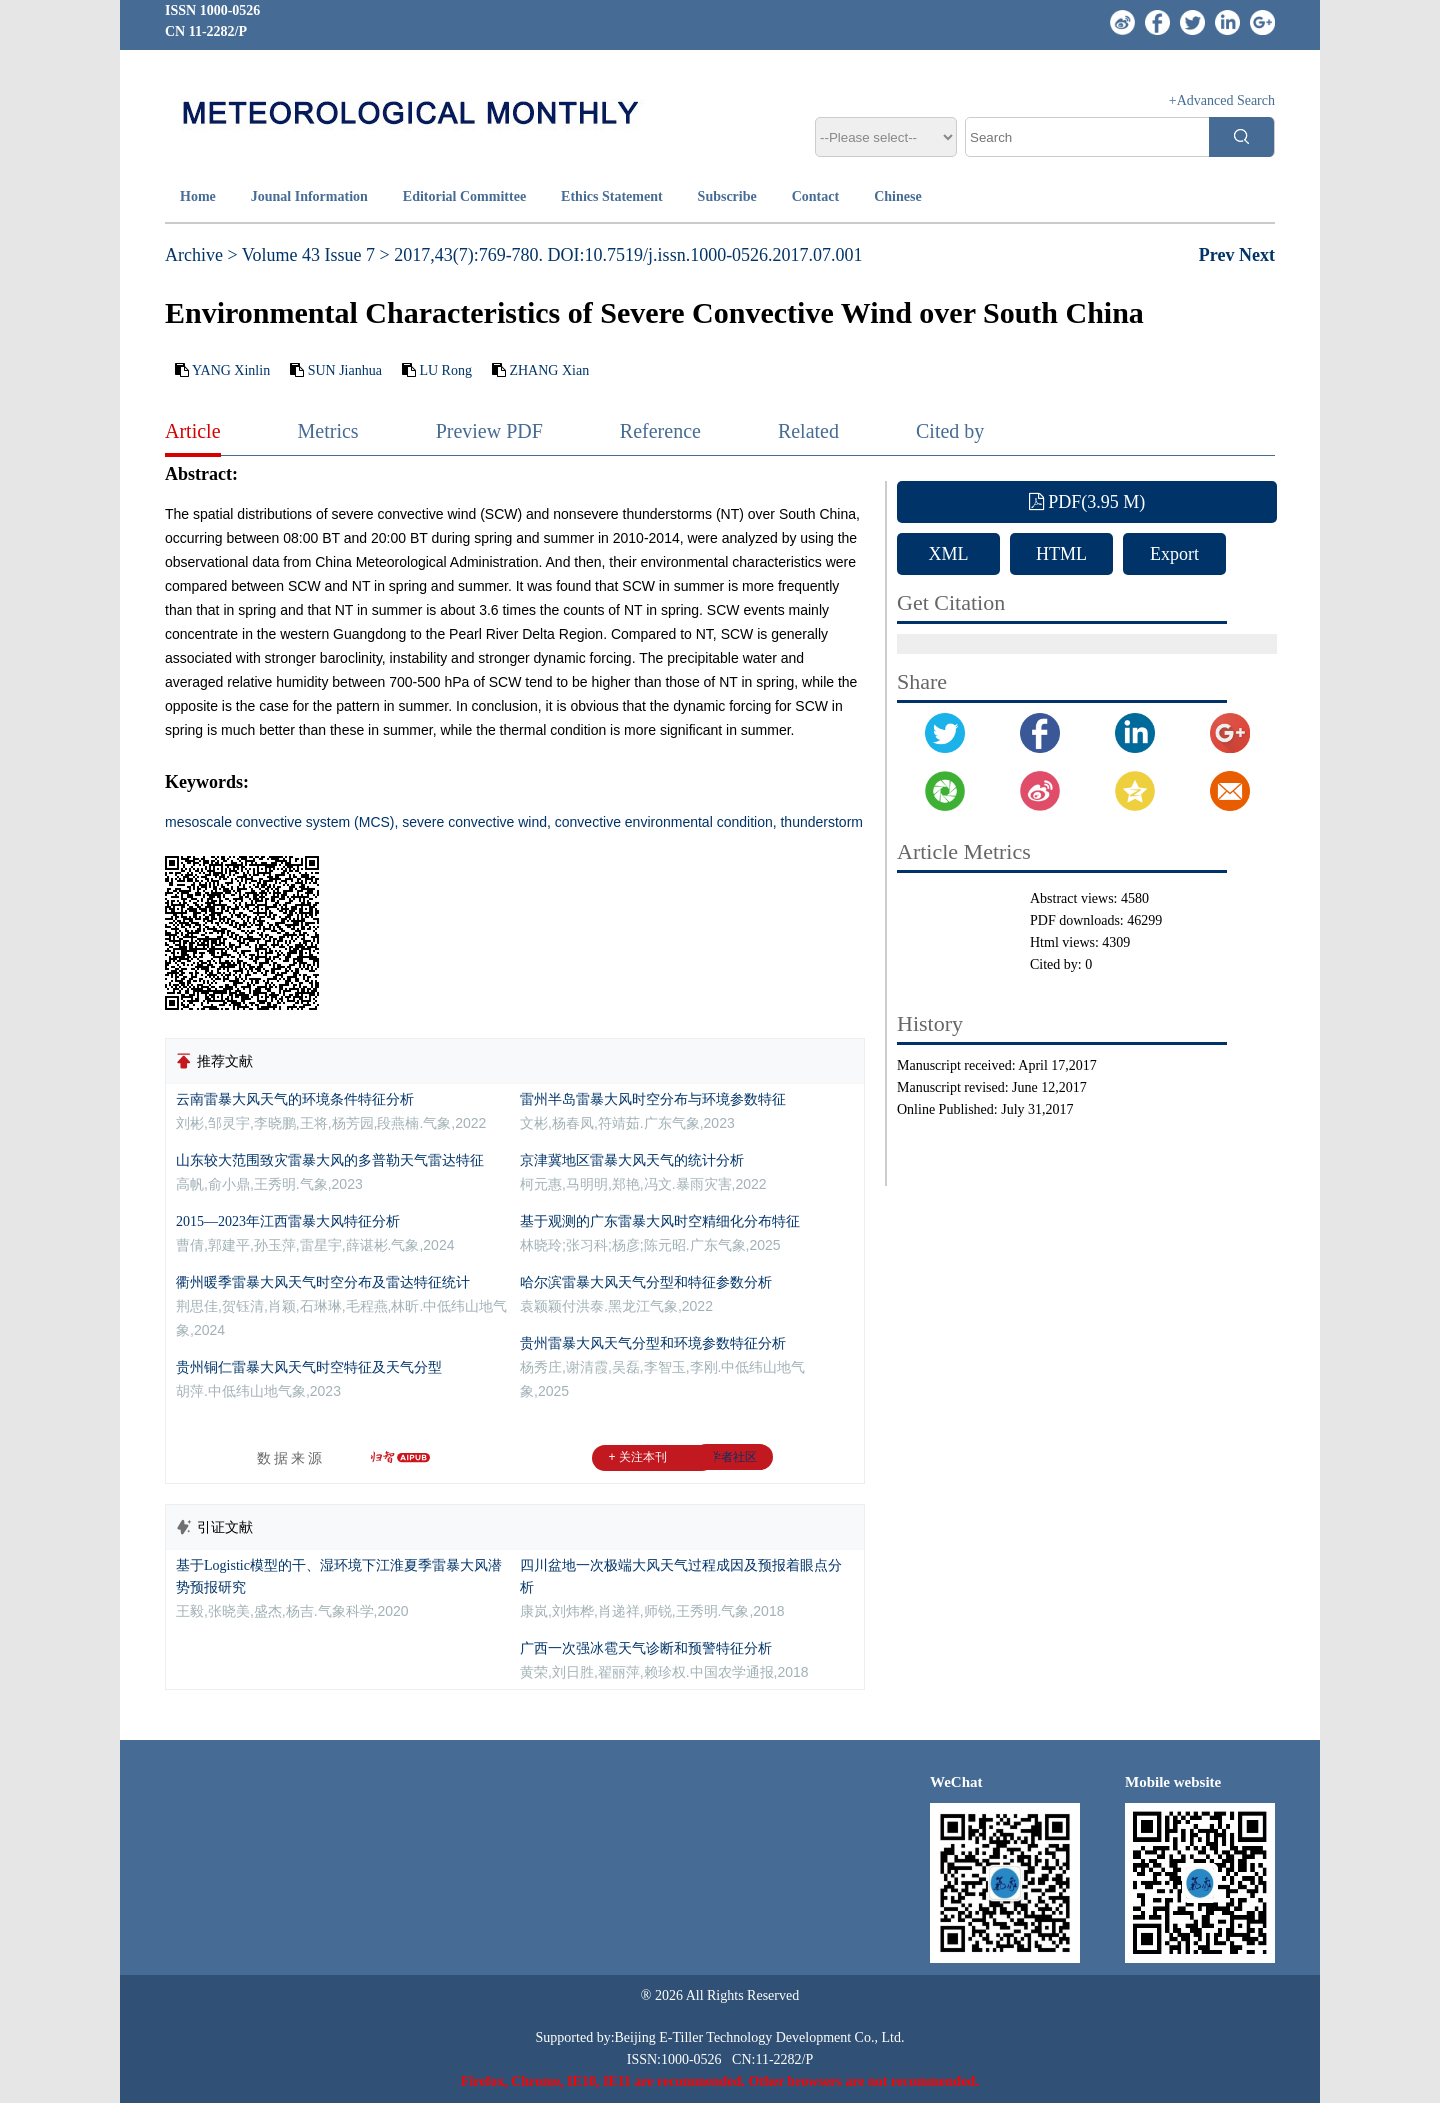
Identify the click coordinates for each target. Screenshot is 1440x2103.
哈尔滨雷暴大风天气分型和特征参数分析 (646, 1282)
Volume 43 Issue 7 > (316, 255)
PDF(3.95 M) (1087, 502)
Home (198, 196)
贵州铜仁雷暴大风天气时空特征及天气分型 (309, 1367)
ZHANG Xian (549, 370)
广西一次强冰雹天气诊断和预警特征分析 (646, 1648)
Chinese (897, 196)
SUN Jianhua (345, 370)
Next (1257, 255)
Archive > (201, 255)
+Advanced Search (1222, 100)
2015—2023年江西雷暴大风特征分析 (288, 1221)
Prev (1219, 255)
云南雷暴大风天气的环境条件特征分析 (295, 1099)
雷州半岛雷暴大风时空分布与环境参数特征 (653, 1099)
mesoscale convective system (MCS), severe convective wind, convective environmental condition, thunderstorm (514, 822)
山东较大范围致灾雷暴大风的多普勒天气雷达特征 (330, 1160)
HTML (1061, 554)
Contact (815, 196)
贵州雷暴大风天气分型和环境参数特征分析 (653, 1343)
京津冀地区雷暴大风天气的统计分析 (632, 1160)
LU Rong (445, 370)
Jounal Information (309, 196)
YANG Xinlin (231, 370)
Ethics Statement (612, 196)
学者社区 (733, 1457)
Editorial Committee (464, 196)
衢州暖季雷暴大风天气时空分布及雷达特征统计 (323, 1282)
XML (949, 554)
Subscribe (727, 196)
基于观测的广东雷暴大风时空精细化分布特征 (660, 1221)
